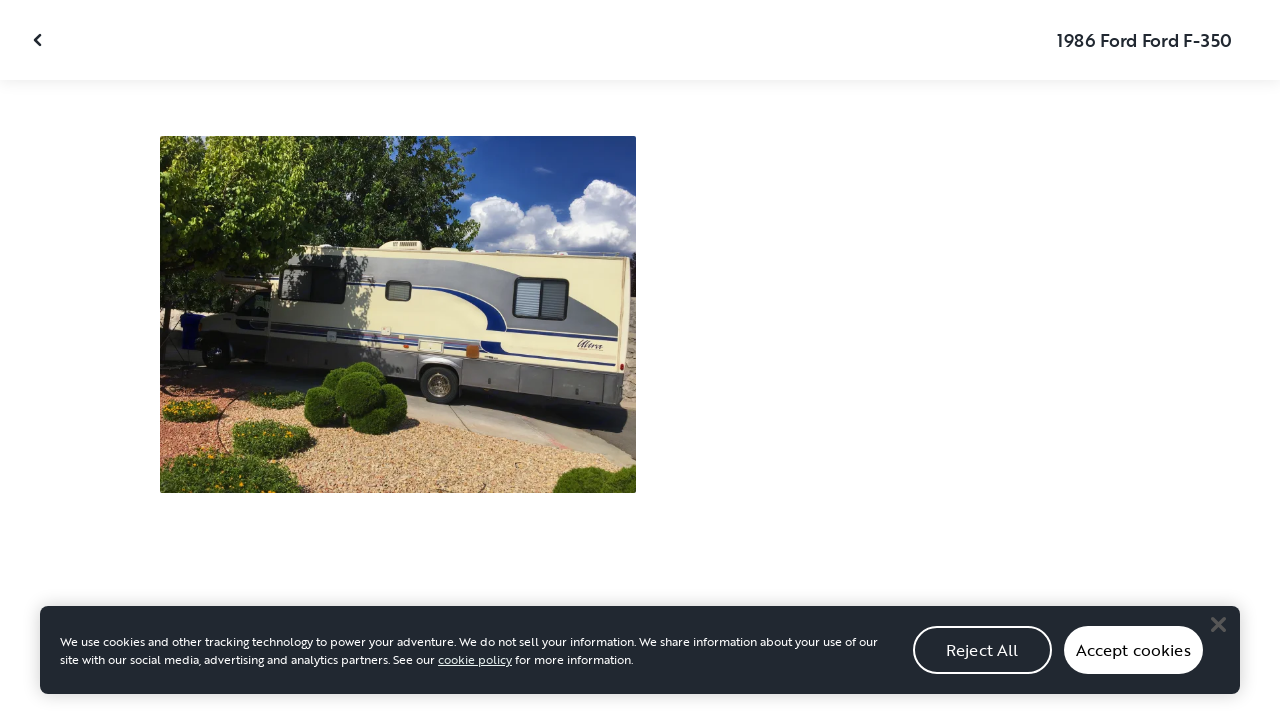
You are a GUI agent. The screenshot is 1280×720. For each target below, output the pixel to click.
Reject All (982, 663)
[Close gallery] (40, 40)
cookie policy (475, 672)
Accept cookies (1133, 663)
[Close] (1218, 637)
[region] (640, 663)
